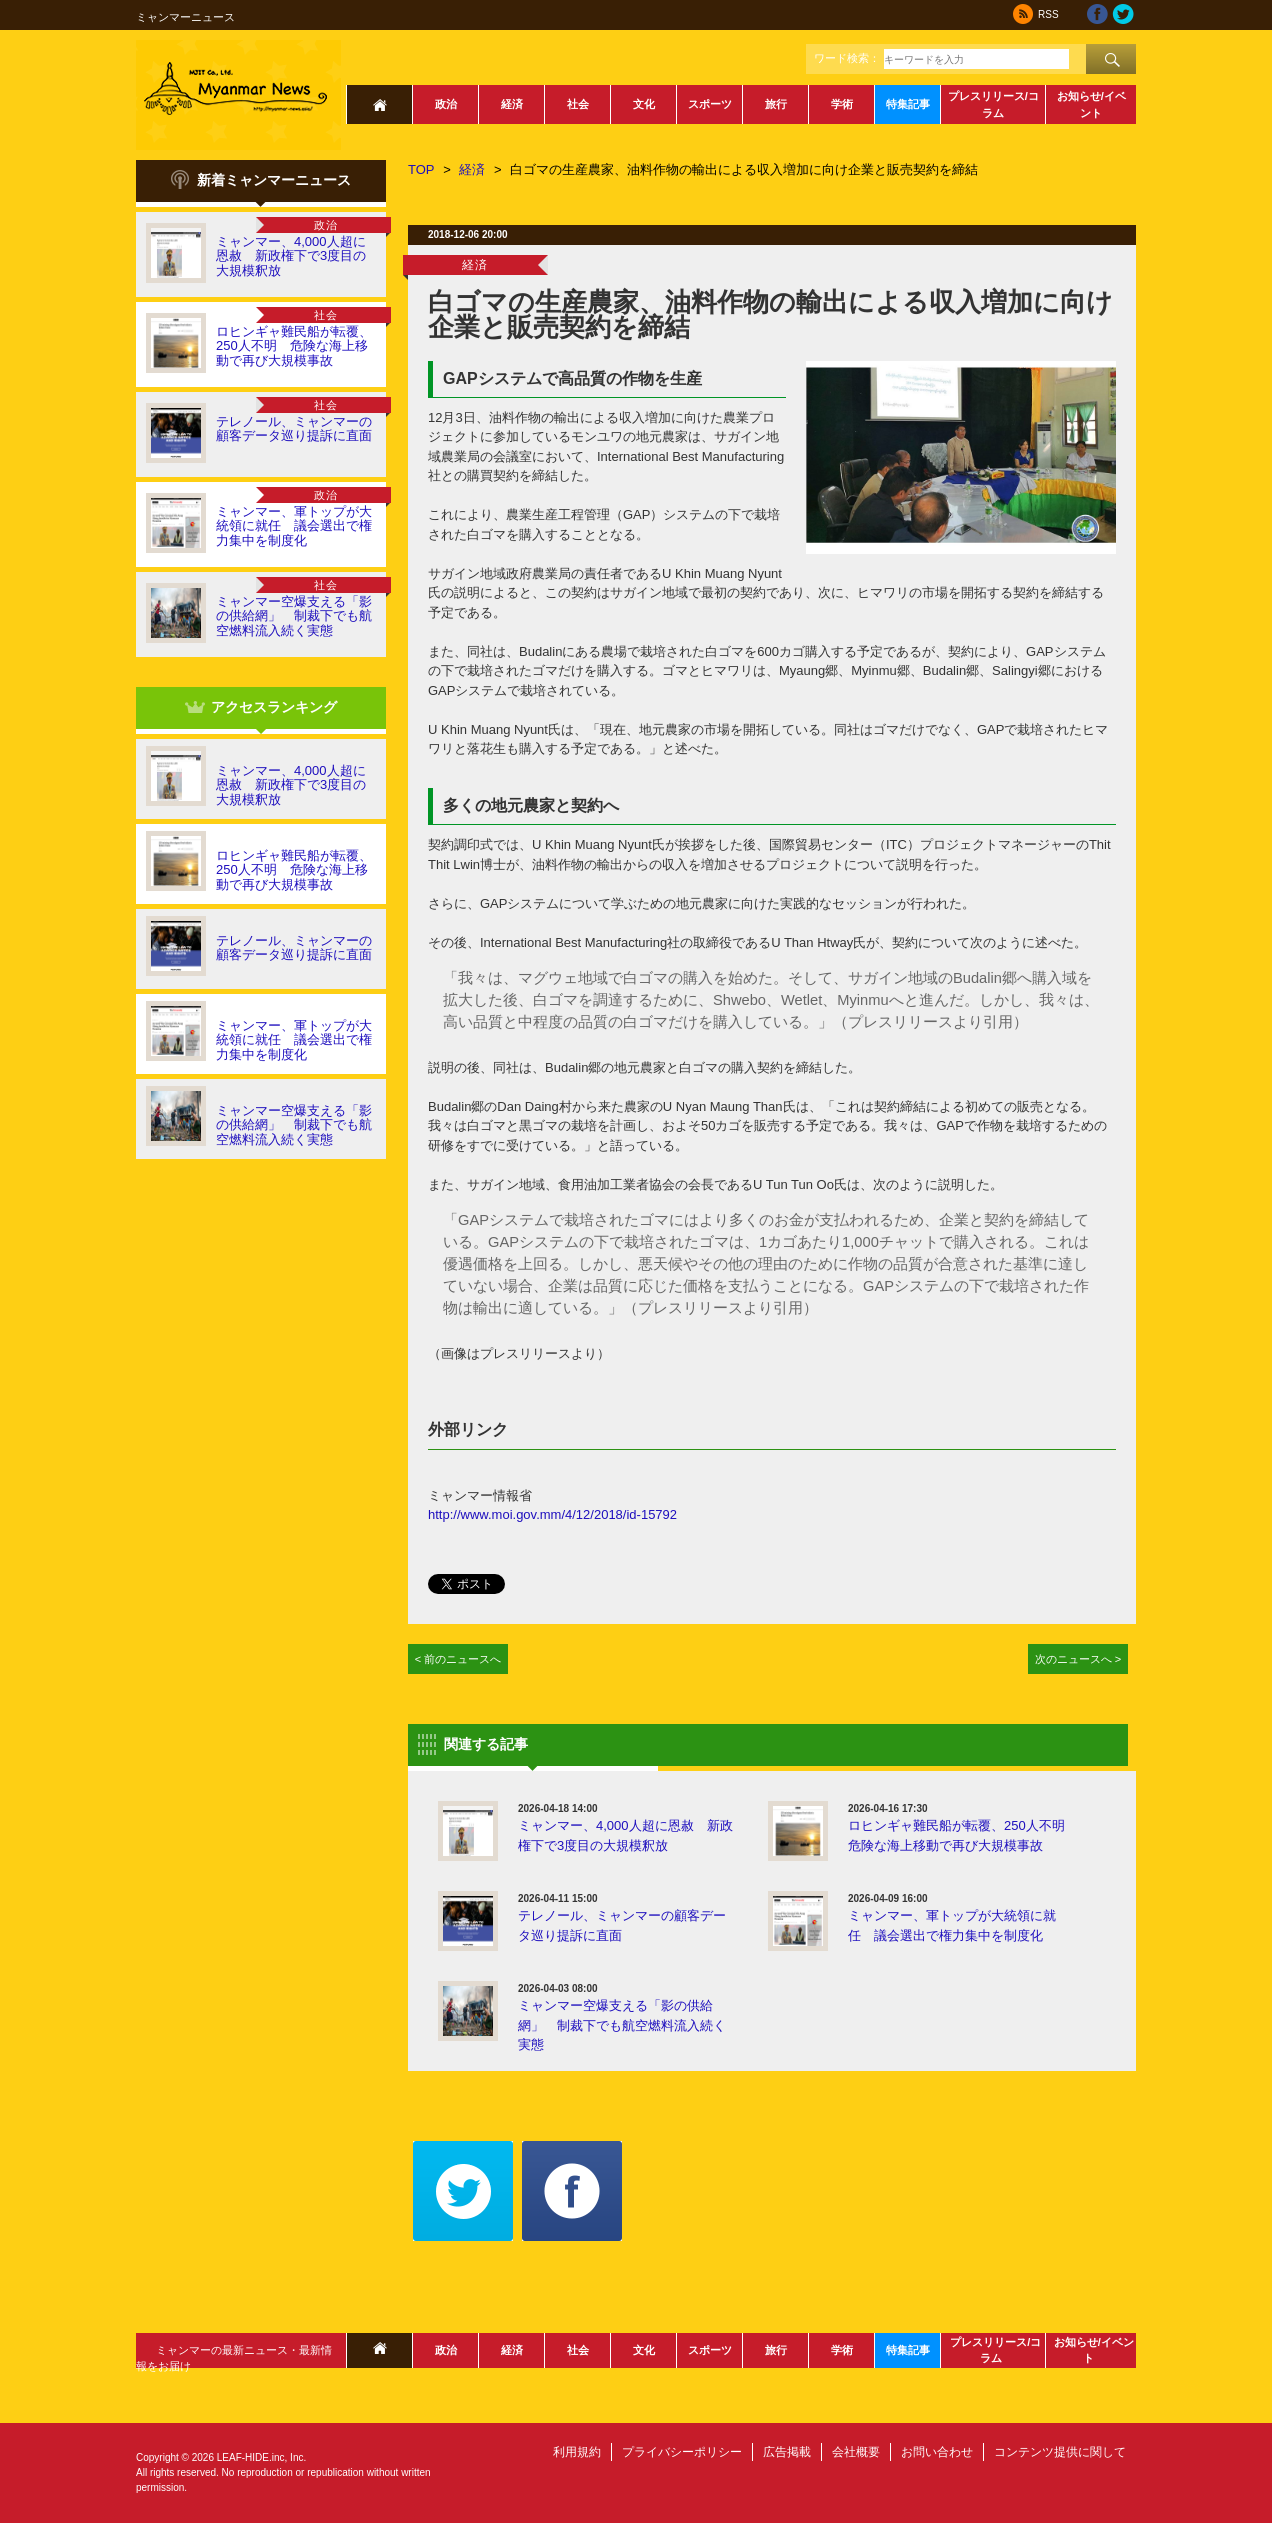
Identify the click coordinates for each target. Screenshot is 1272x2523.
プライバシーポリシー (682, 2452)
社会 (578, 104)
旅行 (776, 104)
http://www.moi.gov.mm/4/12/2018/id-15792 (552, 1514)
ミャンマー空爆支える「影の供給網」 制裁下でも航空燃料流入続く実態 (294, 616)
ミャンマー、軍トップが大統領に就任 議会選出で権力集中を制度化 (294, 526)
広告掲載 (787, 2452)
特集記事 (908, 104)
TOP (421, 169)
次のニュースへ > (1078, 1659)
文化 (644, 104)
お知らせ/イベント (1091, 104)
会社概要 (856, 2452)
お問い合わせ (937, 2452)
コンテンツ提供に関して (1060, 2452)
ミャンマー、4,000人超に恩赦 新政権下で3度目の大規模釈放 (291, 256)
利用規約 (577, 2452)
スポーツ (710, 104)
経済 (512, 104)
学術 (842, 104)
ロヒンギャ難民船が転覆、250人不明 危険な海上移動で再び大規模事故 (294, 346)
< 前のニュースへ (458, 1659)
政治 (446, 104)
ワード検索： (847, 58)
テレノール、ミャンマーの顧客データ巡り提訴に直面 (294, 428)
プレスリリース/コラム (993, 104)
